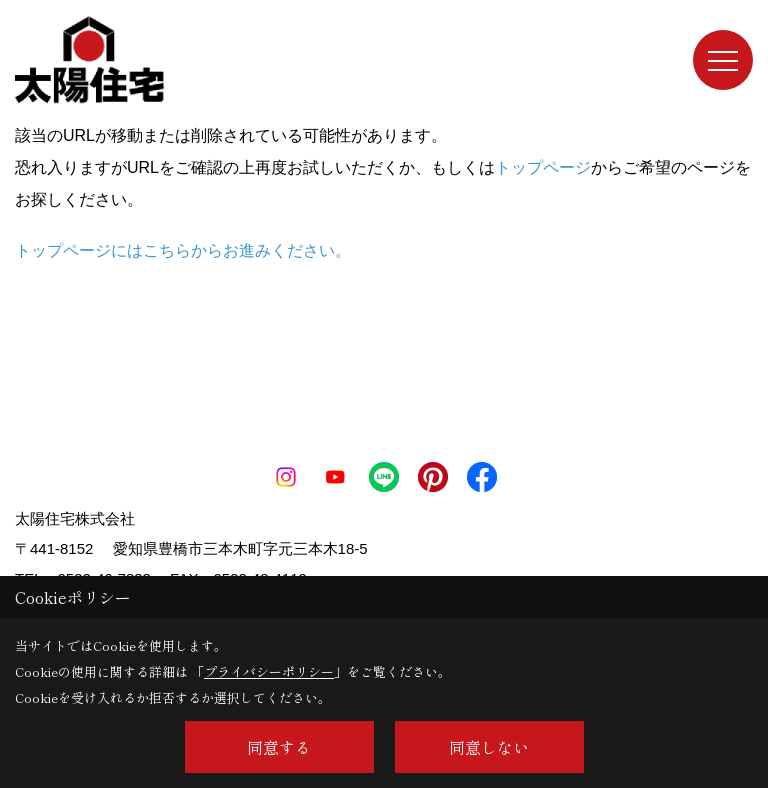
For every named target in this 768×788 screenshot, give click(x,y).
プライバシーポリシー (269, 671)
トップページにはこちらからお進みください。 (183, 250)
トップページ (543, 167)
